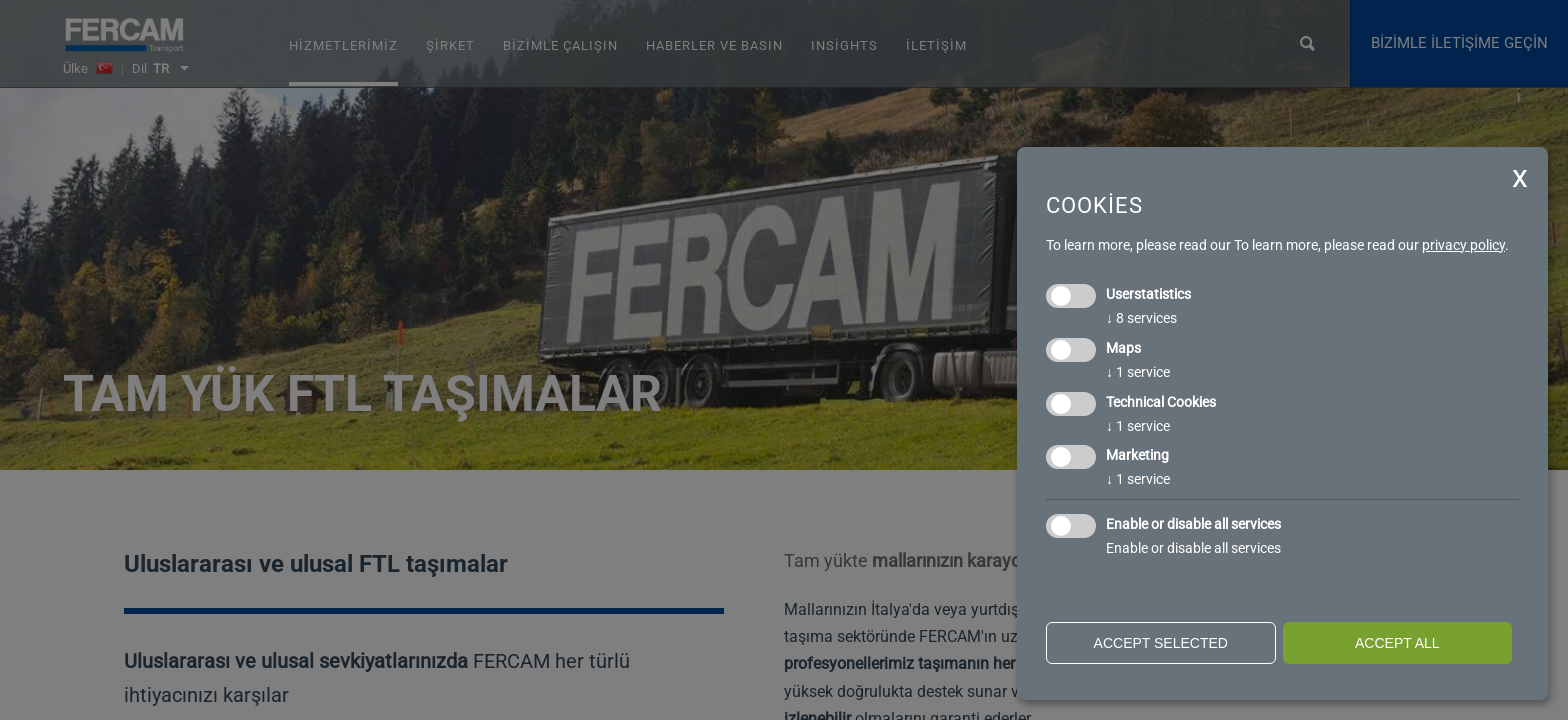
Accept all (1397, 643)
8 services (1141, 318)
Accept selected (1161, 643)
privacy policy (1463, 245)
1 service (1138, 372)
